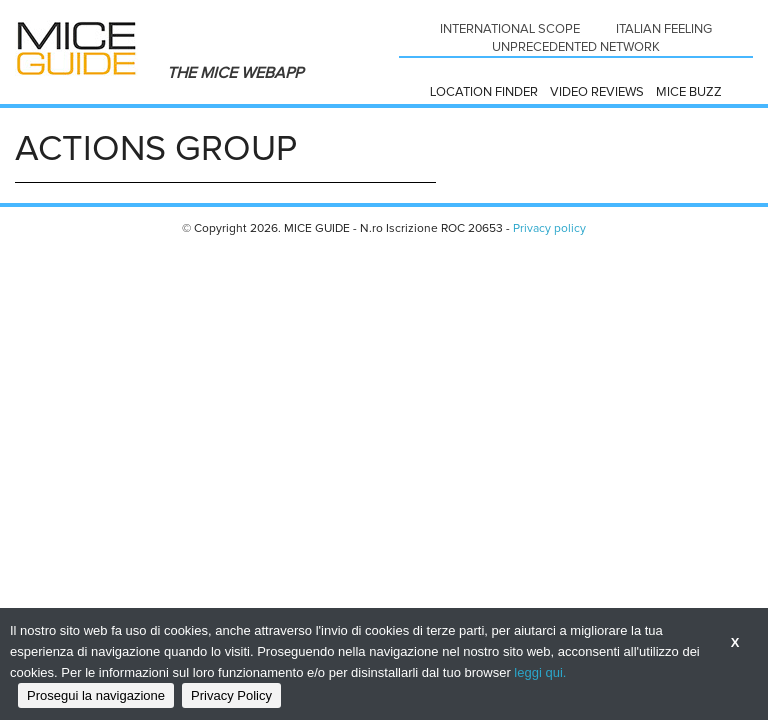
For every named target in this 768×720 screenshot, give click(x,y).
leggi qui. (540, 672)
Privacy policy (549, 229)
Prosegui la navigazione (96, 695)
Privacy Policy (231, 695)
